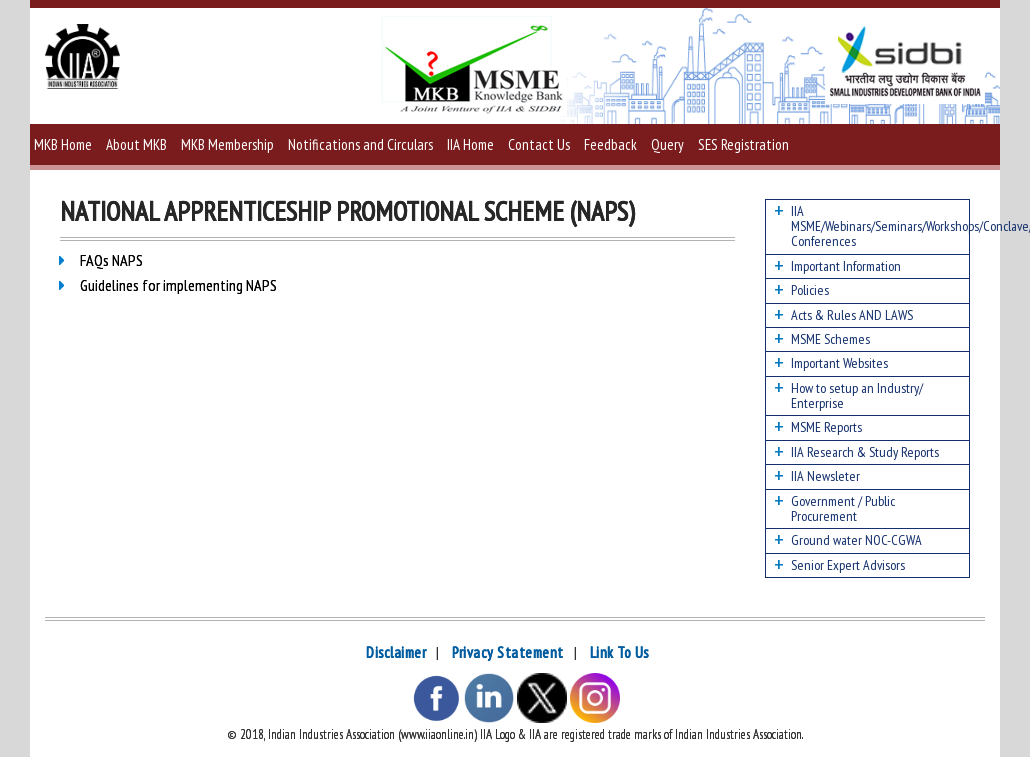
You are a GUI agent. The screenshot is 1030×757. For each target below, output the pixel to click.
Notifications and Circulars (360, 144)
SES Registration (743, 144)
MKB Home (63, 144)
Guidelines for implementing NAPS (181, 285)
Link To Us (619, 652)
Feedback (610, 144)
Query (667, 144)
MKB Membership (227, 144)
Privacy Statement (508, 652)
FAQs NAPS (111, 260)
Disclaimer (396, 652)
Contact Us (539, 144)
